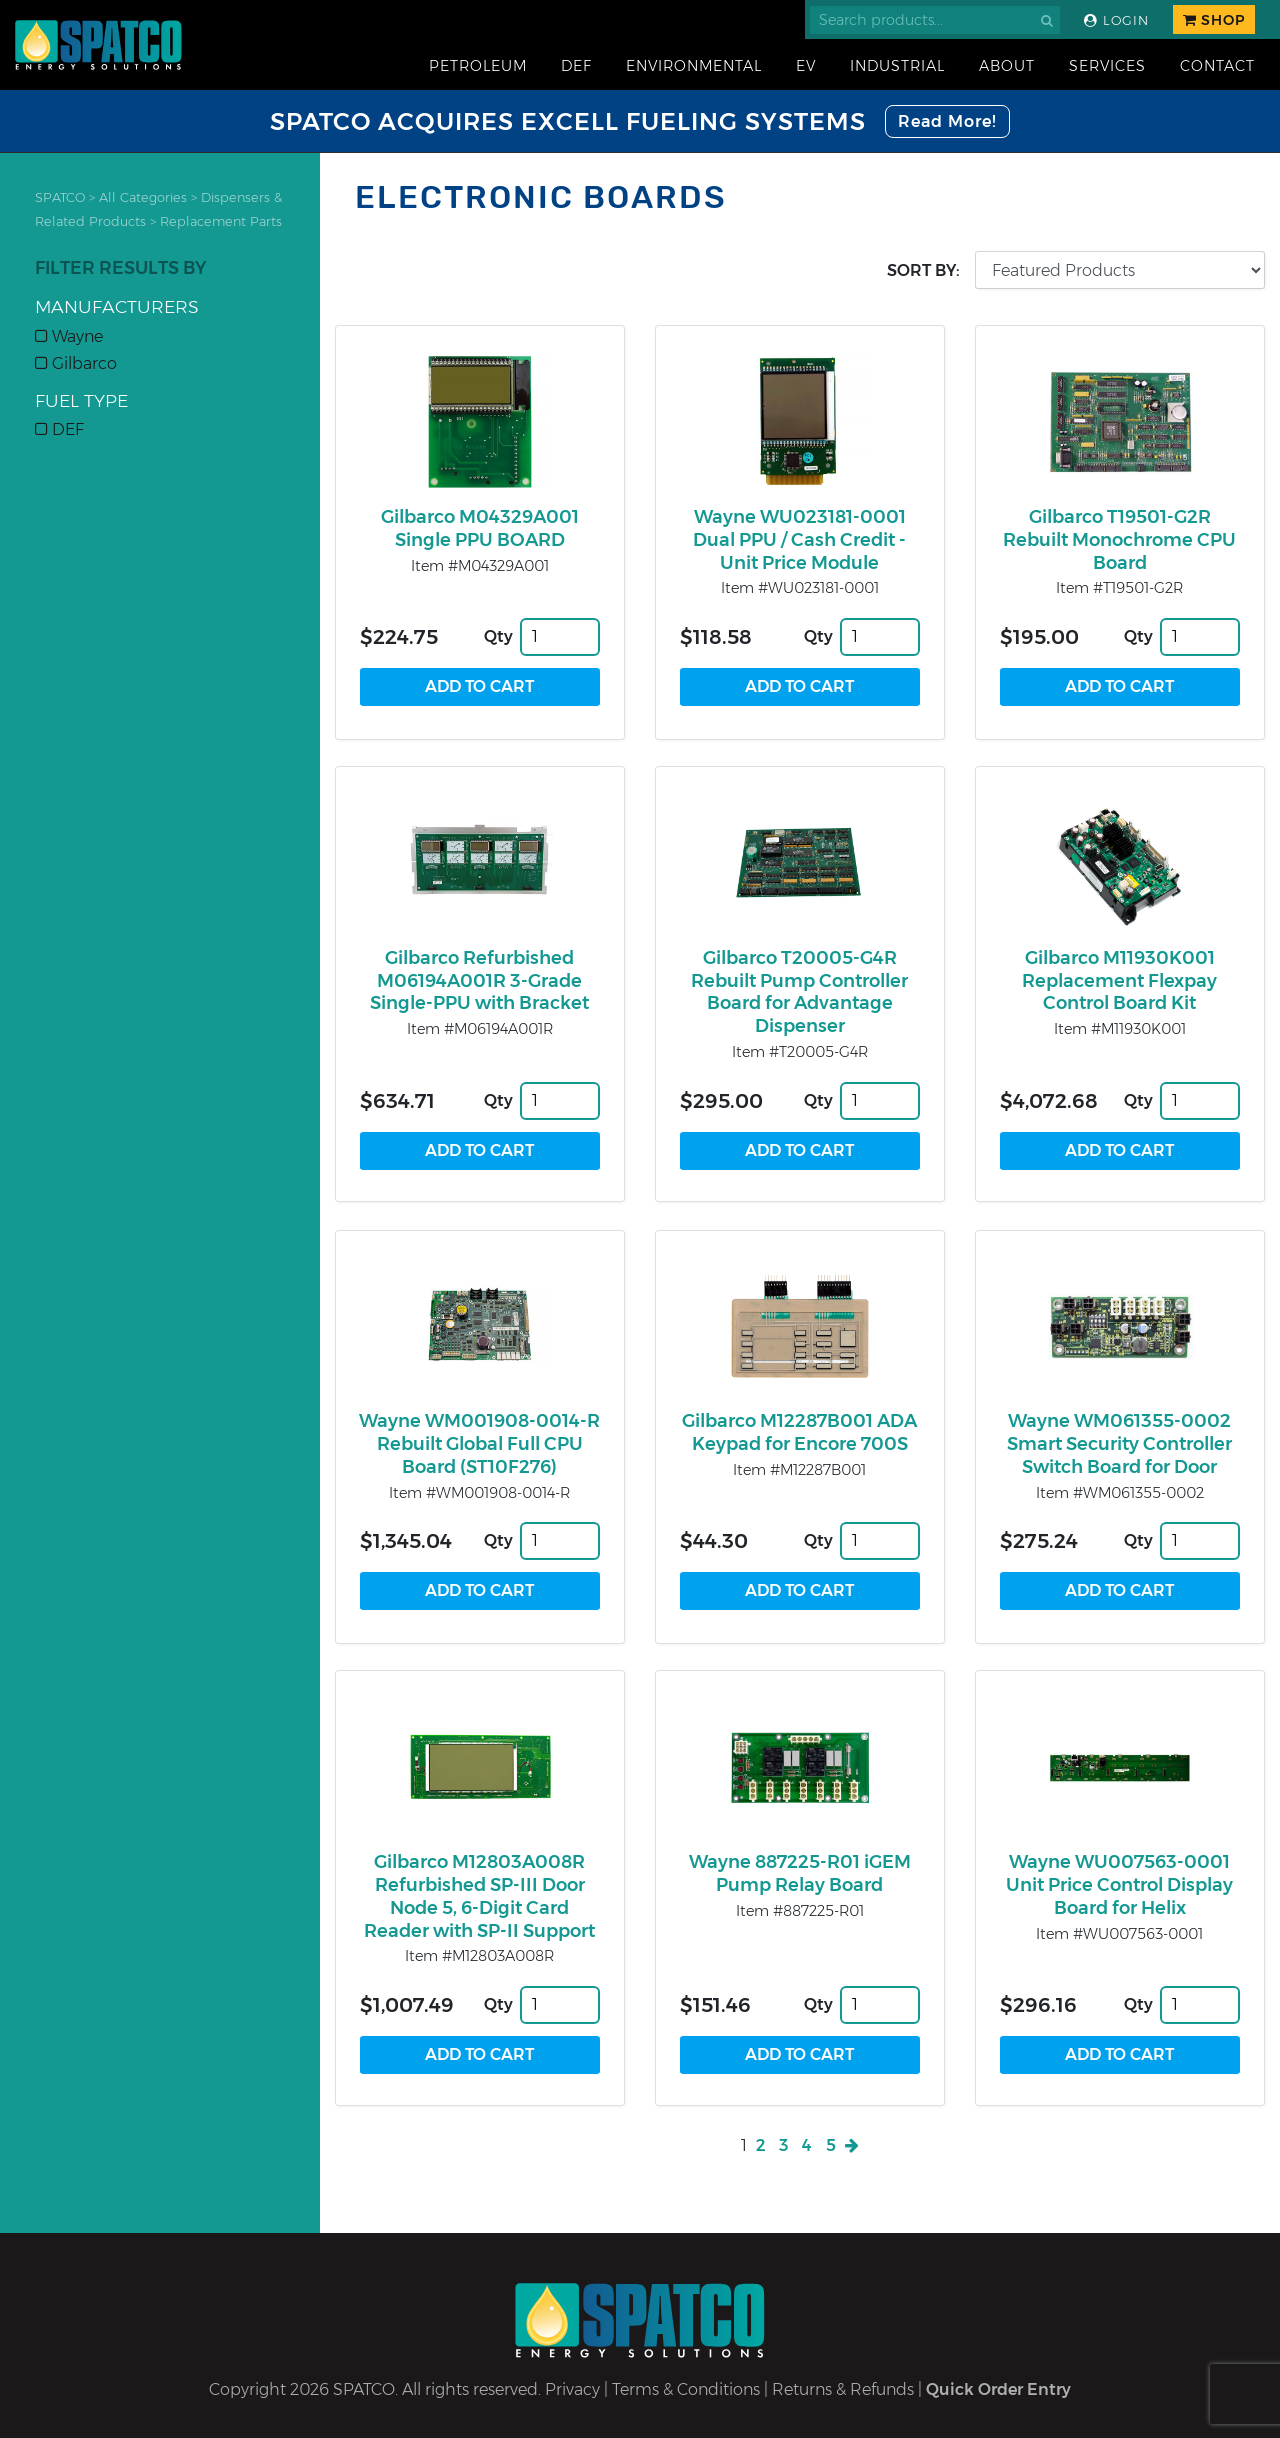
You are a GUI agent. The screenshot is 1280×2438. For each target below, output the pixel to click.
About (1007, 66)
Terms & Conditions (686, 2389)
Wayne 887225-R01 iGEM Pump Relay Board (800, 1873)
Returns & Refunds (843, 2389)
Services (1107, 66)
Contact (1217, 66)
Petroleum (478, 66)
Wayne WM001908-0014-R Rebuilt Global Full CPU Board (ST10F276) (479, 1444)
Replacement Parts (221, 221)
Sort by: (923, 270)
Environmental (694, 66)
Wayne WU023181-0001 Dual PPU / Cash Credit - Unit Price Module (799, 540)
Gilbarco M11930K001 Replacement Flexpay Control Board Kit (1119, 981)
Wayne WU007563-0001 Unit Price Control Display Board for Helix (1119, 1885)
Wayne (69, 336)
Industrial (897, 66)
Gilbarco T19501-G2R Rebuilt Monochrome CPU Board (1119, 540)
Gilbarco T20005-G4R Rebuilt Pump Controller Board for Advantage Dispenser (799, 992)
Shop (1214, 20)
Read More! (947, 121)
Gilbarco (76, 363)
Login (1116, 20)
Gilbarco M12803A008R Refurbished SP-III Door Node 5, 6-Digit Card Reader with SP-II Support (479, 1896)
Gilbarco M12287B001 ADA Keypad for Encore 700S (799, 1432)
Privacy (572, 2389)
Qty (498, 636)
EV (806, 66)
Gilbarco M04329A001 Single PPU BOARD (480, 528)
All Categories (143, 197)
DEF (576, 66)
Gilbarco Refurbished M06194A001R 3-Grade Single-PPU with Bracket (479, 981)
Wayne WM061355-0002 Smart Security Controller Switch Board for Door (1119, 1444)
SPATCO (60, 197)
